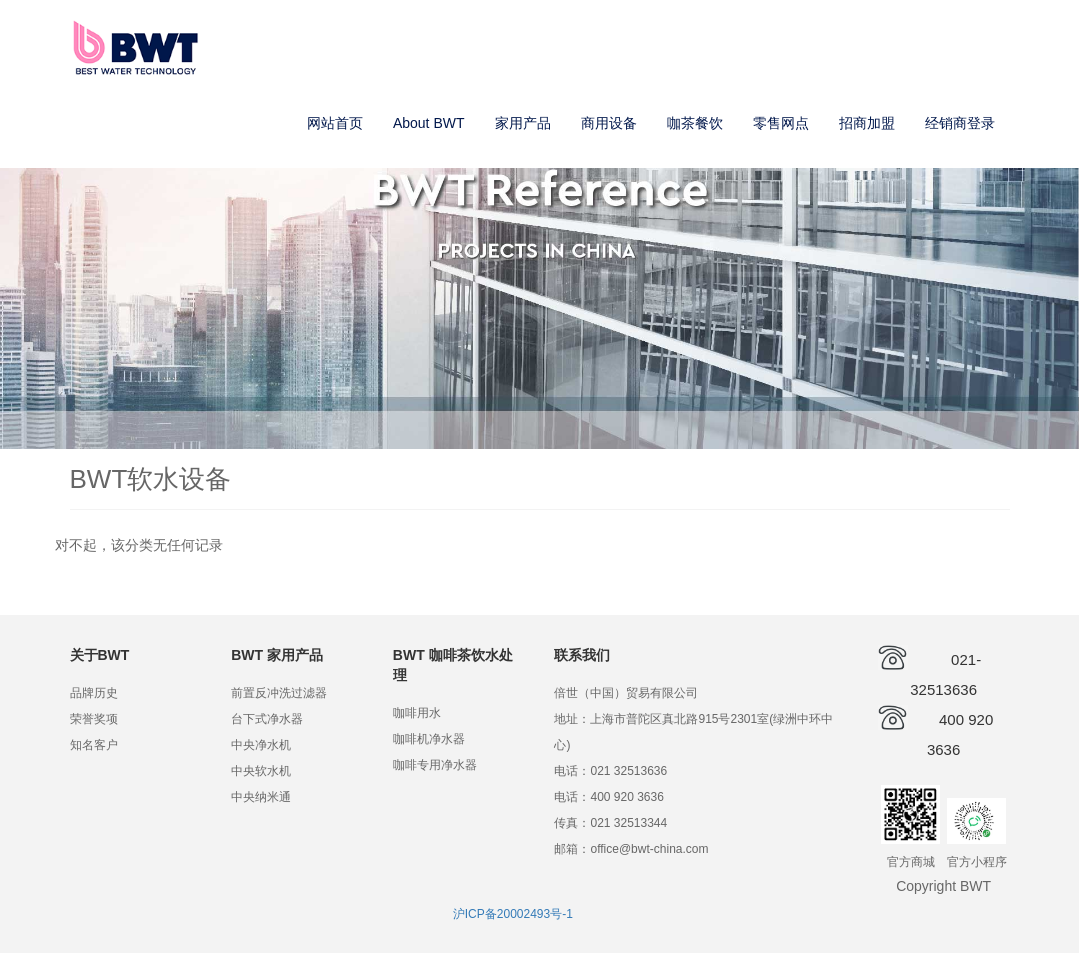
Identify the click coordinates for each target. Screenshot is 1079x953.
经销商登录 (960, 123)
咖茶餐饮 (695, 123)
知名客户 (94, 745)
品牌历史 (94, 693)
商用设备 (609, 123)
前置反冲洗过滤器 (279, 693)
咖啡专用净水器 (435, 765)
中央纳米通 (261, 797)
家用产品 (523, 123)
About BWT (429, 123)
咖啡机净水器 (429, 739)
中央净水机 (261, 745)
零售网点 (781, 123)
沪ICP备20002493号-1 (513, 914)
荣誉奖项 (94, 719)
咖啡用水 (417, 713)
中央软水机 (261, 771)
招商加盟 (867, 123)
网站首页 (335, 123)
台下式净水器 (267, 719)
